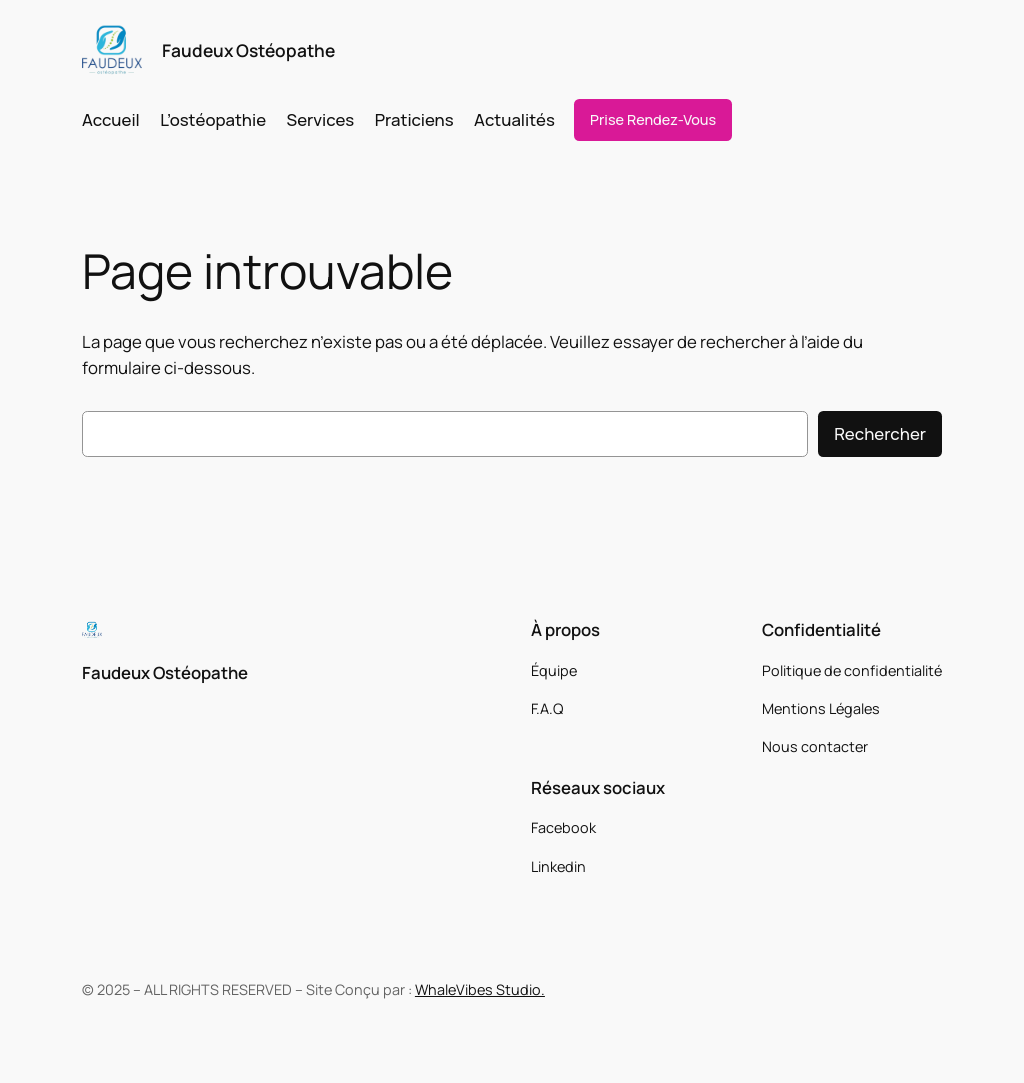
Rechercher (880, 433)
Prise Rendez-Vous (653, 119)
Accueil (111, 119)
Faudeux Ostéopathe (248, 50)
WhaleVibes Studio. (480, 989)
